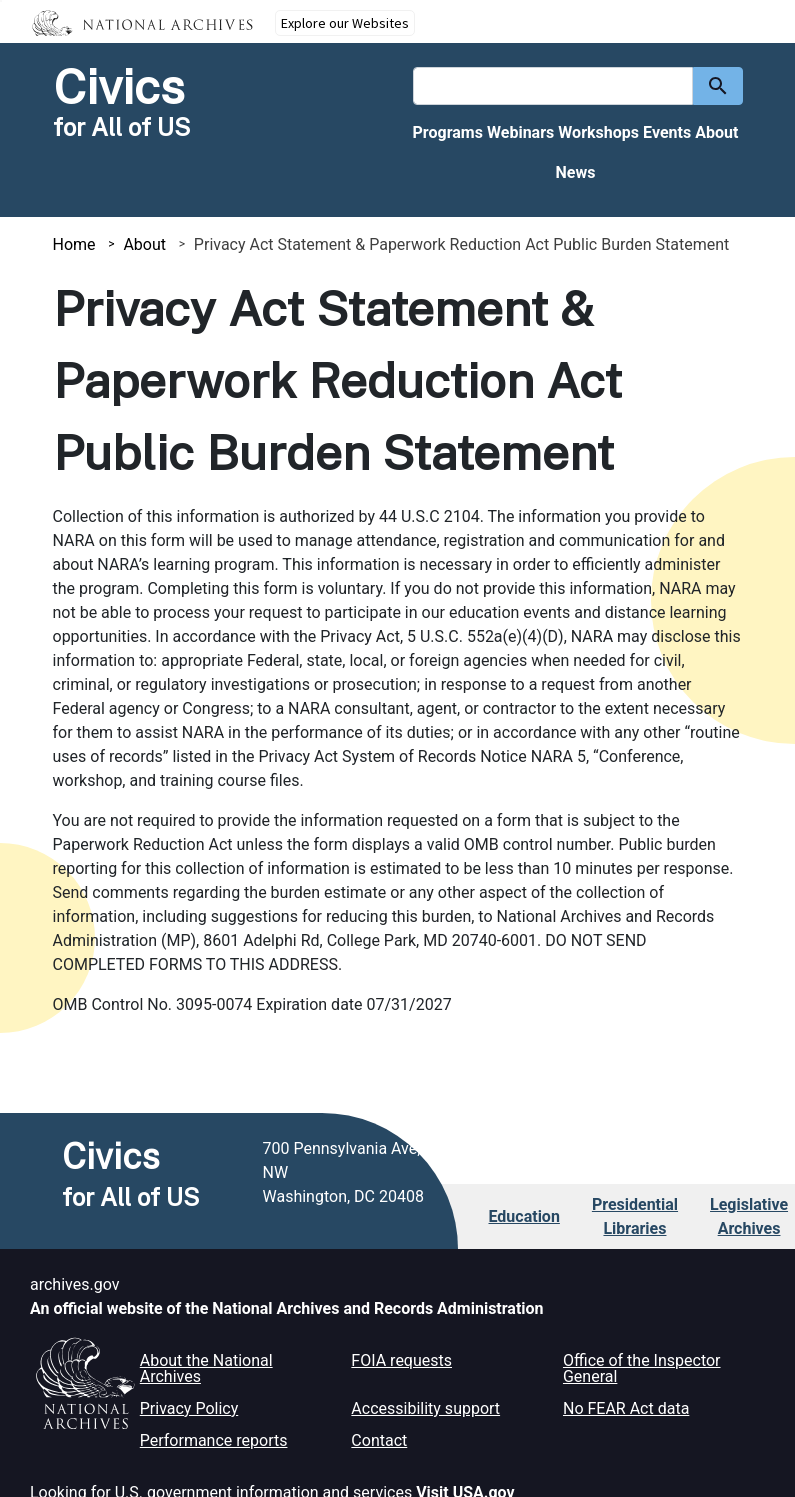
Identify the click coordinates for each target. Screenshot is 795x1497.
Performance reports (214, 1440)
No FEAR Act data (626, 1408)
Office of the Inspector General (642, 1368)
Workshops (598, 132)
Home (74, 244)
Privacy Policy (189, 1408)
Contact (379, 1440)
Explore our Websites (345, 23)
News (576, 172)
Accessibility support (425, 1408)
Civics (119, 86)
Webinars (520, 132)
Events (667, 132)
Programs (448, 132)
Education (524, 1216)
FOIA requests (401, 1360)
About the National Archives (206, 1368)
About (716, 132)
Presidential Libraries (635, 1216)
